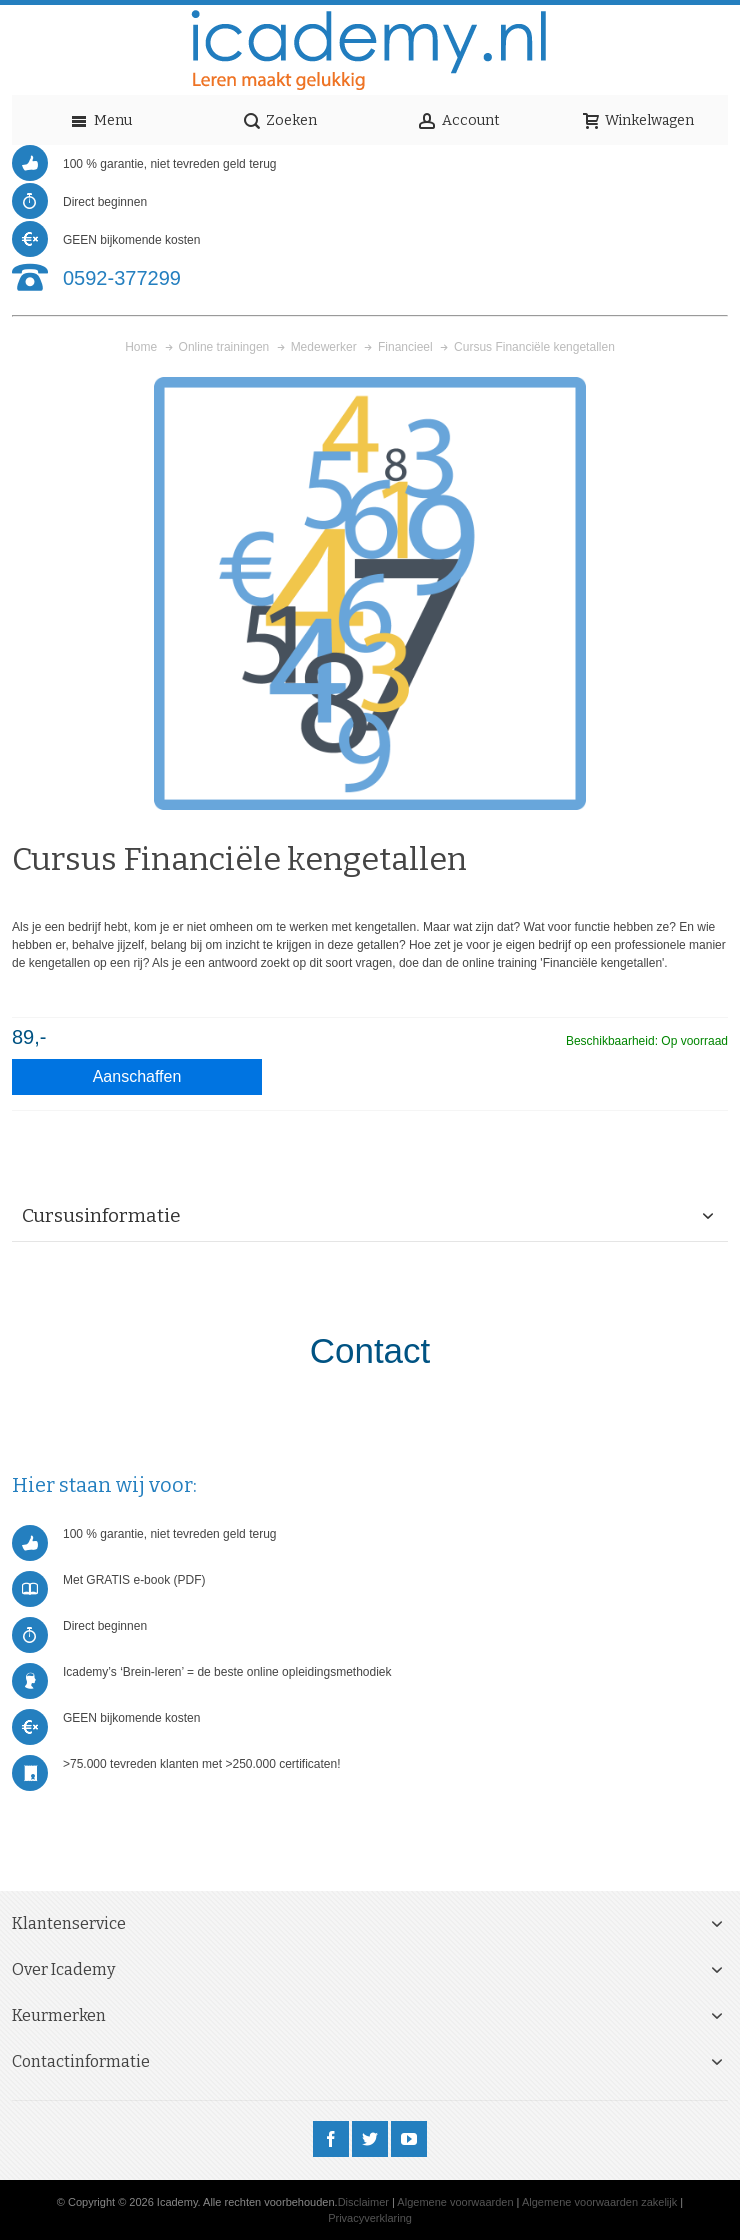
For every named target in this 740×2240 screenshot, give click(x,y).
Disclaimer (363, 2202)
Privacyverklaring (370, 2218)
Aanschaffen (137, 1076)
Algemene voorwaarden (455, 2202)
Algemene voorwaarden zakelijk (599, 2202)
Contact (370, 1350)
